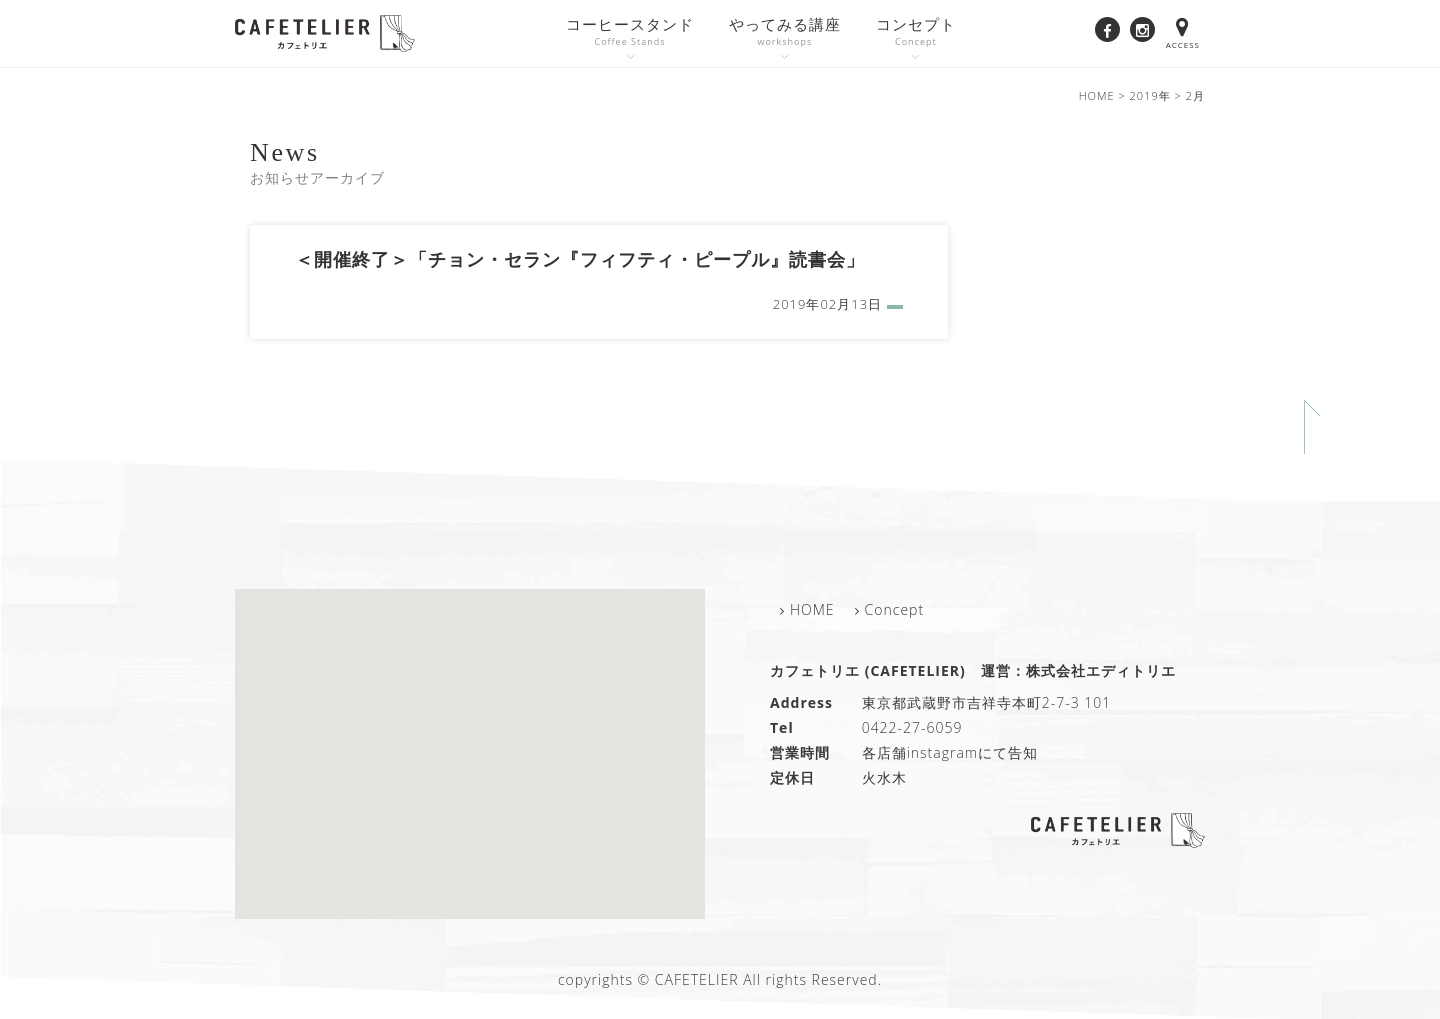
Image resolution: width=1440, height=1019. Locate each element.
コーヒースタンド (630, 33)
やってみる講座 (785, 33)
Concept (895, 609)
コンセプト (916, 33)
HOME (812, 609)
